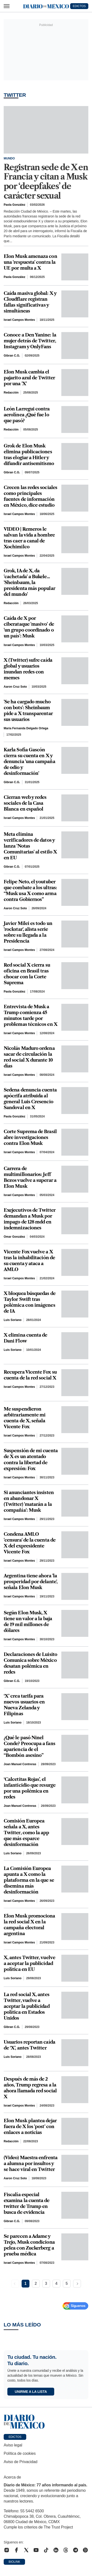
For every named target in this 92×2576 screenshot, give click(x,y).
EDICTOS (79, 6)
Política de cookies (20, 2453)
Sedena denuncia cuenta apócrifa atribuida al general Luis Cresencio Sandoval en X (30, 1098)
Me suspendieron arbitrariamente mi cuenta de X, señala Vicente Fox (24, 1417)
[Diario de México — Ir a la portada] (46, 6)
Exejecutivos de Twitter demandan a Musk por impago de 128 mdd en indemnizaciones (29, 1219)
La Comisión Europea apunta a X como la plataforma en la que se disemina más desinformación (29, 1880)
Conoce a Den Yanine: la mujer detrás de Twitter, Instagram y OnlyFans (30, 340)
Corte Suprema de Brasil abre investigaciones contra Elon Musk (30, 1137)
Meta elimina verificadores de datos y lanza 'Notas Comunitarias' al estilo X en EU (30, 846)
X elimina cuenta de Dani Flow (25, 1338)
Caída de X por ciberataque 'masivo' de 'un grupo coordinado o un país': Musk (29, 627)
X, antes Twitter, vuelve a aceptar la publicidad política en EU (29, 1963)
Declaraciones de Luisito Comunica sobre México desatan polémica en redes (30, 1663)
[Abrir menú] (7, 6)
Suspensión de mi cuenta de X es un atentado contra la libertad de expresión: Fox (31, 1459)
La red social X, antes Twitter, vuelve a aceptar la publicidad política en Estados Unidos (27, 2006)
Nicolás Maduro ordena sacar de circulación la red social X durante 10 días (29, 1057)
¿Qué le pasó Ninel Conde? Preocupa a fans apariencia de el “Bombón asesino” (29, 1746)
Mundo (9, 158)
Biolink (14, 2562)
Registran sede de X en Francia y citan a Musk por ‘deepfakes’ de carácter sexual (46, 182)
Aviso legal (13, 2445)
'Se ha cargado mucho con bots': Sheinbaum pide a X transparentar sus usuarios (28, 710)
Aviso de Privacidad (20, 2462)
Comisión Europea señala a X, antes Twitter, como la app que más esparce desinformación (26, 1832)
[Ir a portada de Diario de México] (46, 2422)
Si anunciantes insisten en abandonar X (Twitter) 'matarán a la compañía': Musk (29, 1501)
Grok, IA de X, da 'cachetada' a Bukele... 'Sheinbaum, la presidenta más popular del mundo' (29, 582)
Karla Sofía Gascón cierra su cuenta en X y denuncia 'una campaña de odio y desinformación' (29, 761)
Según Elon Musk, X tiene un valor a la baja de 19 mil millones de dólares (28, 1621)
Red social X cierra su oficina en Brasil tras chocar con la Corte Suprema (27, 973)
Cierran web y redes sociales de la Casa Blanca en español (25, 803)
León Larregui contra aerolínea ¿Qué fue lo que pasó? (27, 414)
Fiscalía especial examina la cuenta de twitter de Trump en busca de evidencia (27, 2203)
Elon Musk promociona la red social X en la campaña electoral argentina (29, 1924)
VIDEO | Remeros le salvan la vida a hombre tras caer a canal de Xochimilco (29, 538)
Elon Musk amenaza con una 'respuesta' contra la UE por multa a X (30, 262)
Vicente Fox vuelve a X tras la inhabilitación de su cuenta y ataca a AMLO (29, 1260)
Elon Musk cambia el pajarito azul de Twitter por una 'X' (29, 377)
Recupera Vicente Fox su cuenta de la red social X (30, 1375)
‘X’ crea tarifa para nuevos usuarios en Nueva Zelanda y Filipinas (24, 1704)
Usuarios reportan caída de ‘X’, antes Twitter (29, 2045)
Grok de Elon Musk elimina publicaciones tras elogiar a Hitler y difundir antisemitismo (29, 454)
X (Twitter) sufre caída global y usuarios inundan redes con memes (28, 669)
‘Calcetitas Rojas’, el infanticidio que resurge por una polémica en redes (29, 1788)
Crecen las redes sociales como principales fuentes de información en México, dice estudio (30, 496)
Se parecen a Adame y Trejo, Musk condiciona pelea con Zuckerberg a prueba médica (29, 2245)
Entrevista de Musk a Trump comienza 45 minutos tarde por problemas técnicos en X (30, 1015)
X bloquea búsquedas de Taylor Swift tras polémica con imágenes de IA (29, 1302)
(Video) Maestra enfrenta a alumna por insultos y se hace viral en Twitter (30, 2163)
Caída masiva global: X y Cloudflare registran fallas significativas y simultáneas (30, 302)
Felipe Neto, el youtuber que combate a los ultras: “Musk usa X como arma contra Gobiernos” (30, 890)
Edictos (15, 2437)
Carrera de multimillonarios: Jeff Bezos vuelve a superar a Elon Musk (30, 1177)
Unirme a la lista (31, 2392)
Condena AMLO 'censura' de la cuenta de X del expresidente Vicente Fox (29, 1543)
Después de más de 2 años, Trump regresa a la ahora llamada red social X (30, 2087)
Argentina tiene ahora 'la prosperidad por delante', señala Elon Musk (30, 1581)
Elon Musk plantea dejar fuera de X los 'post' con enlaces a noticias (30, 2126)
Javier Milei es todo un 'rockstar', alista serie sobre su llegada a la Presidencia (28, 932)
